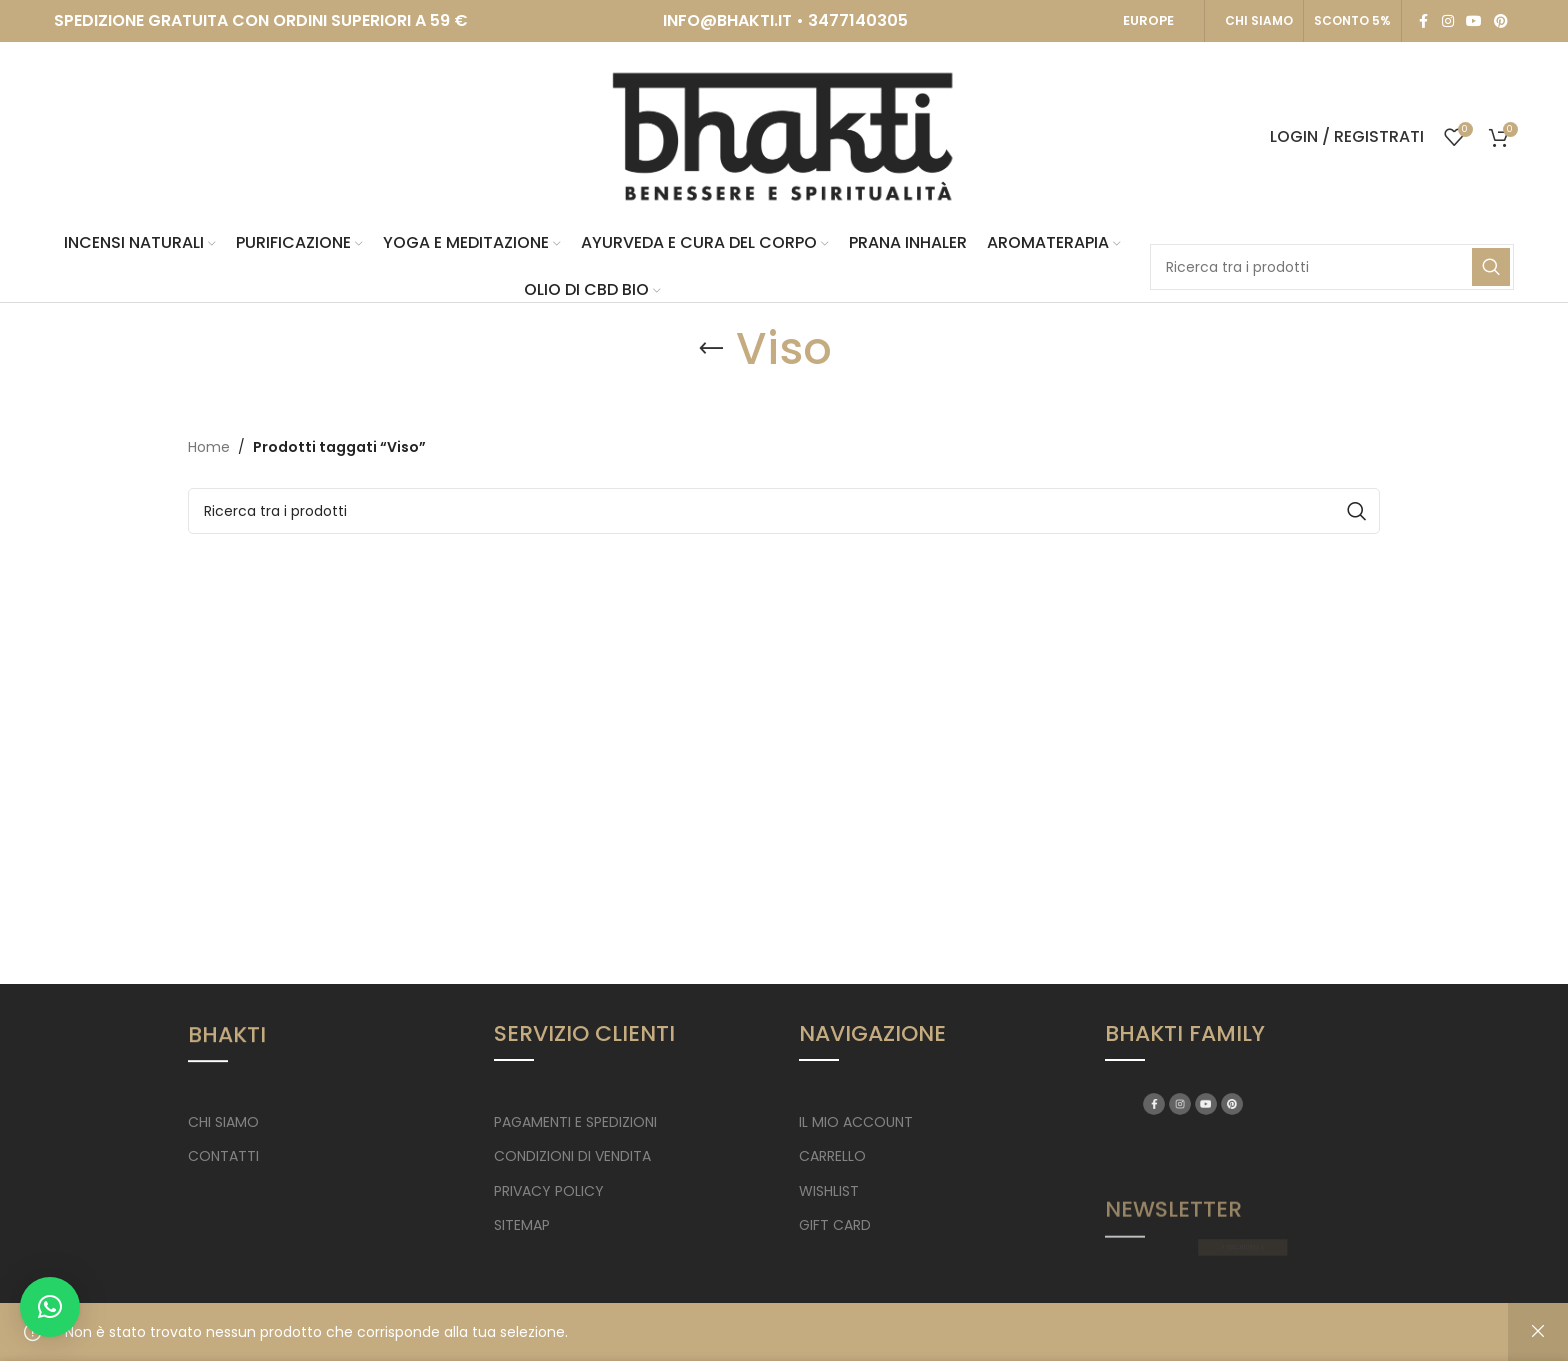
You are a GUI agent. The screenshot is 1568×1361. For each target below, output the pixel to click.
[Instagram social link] (1448, 21)
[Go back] (711, 349)
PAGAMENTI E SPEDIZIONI (575, 1122)
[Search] (1332, 267)
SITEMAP (522, 1225)
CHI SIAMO (1259, 20)
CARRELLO (832, 1156)
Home (209, 447)
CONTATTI (223, 1156)
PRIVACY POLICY (549, 1191)
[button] (50, 1307)
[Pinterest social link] (1501, 21)
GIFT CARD (835, 1225)
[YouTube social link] (1474, 21)
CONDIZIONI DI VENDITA (572, 1156)
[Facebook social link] (1424, 21)
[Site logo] (784, 136)
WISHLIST (829, 1191)
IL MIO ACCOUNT (856, 1122)
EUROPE (1148, 20)
